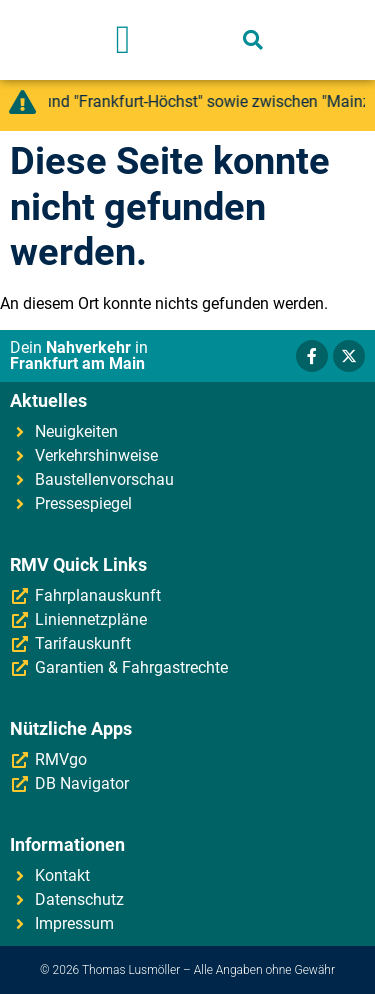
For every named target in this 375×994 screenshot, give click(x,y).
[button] (123, 40)
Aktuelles (48, 400)
